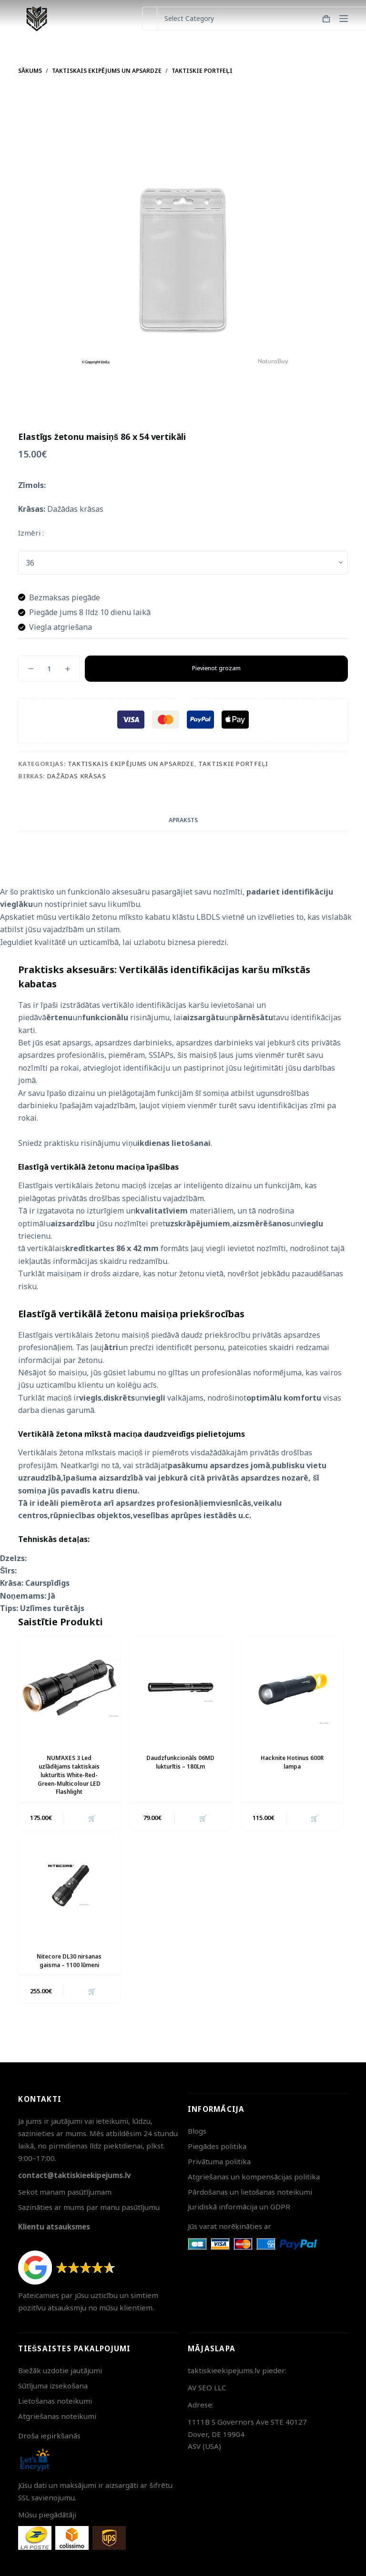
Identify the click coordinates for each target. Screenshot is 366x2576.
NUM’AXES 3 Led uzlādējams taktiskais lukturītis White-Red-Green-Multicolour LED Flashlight (69, 1773)
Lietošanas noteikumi (55, 2401)
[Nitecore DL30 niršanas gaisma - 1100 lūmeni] (69, 1884)
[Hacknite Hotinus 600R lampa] (292, 1688)
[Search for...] (149, 18)
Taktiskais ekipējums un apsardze (131, 763)
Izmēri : (31, 532)
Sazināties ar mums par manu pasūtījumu (89, 2207)
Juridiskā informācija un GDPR (239, 2206)
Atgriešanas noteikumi (57, 2416)
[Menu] (343, 18)
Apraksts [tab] (183, 820)
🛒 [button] (91, 1815)
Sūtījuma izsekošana (53, 2385)
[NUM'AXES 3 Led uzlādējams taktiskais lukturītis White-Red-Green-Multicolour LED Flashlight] (69, 1688)
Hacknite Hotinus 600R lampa (292, 1761)
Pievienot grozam (216, 668)
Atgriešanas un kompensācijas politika (254, 2176)
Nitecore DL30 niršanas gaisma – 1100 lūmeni (69, 1958)
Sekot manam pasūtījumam (65, 2192)
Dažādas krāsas (76, 776)
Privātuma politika (219, 2161)
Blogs (197, 2131)
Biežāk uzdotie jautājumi (60, 2370)
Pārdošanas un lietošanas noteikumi (250, 2192)
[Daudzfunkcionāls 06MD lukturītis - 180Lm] (181, 1688)
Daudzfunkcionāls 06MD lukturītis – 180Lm (180, 1761)
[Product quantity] (49, 669)
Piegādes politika (217, 2146)
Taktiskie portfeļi (233, 763)
